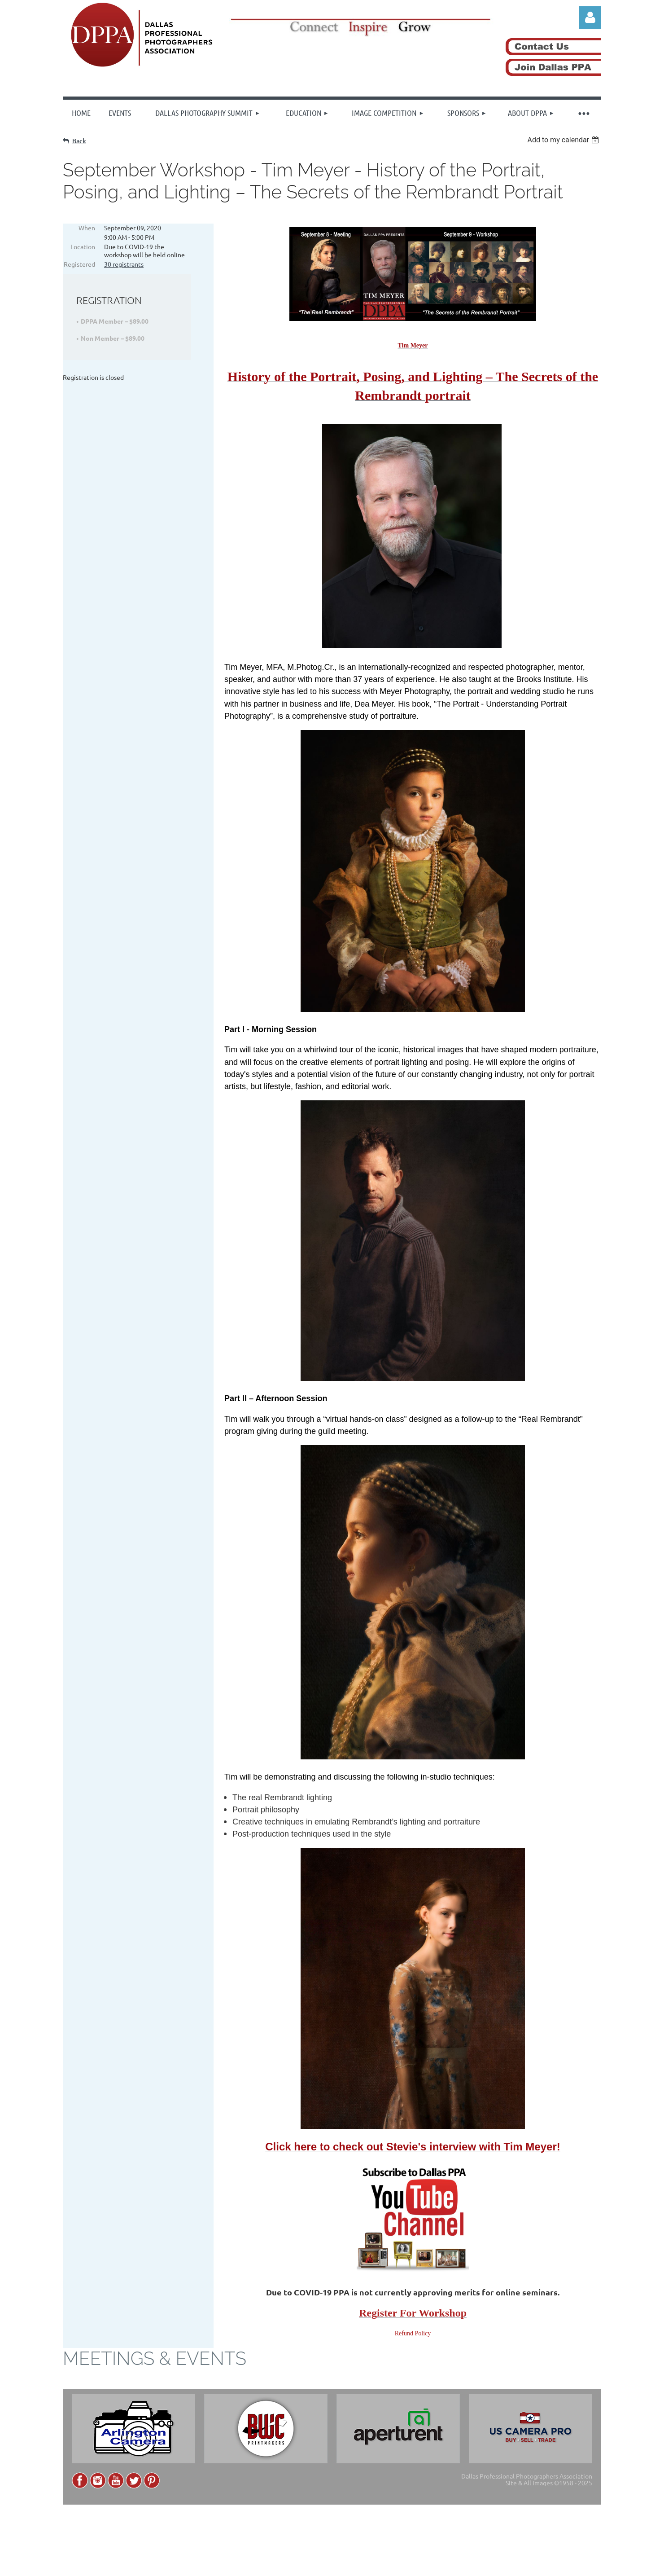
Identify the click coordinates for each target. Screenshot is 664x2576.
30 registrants (124, 264)
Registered (79, 264)
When (87, 228)
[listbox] (564, 139)
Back (79, 140)
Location (82, 246)
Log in (590, 17)
